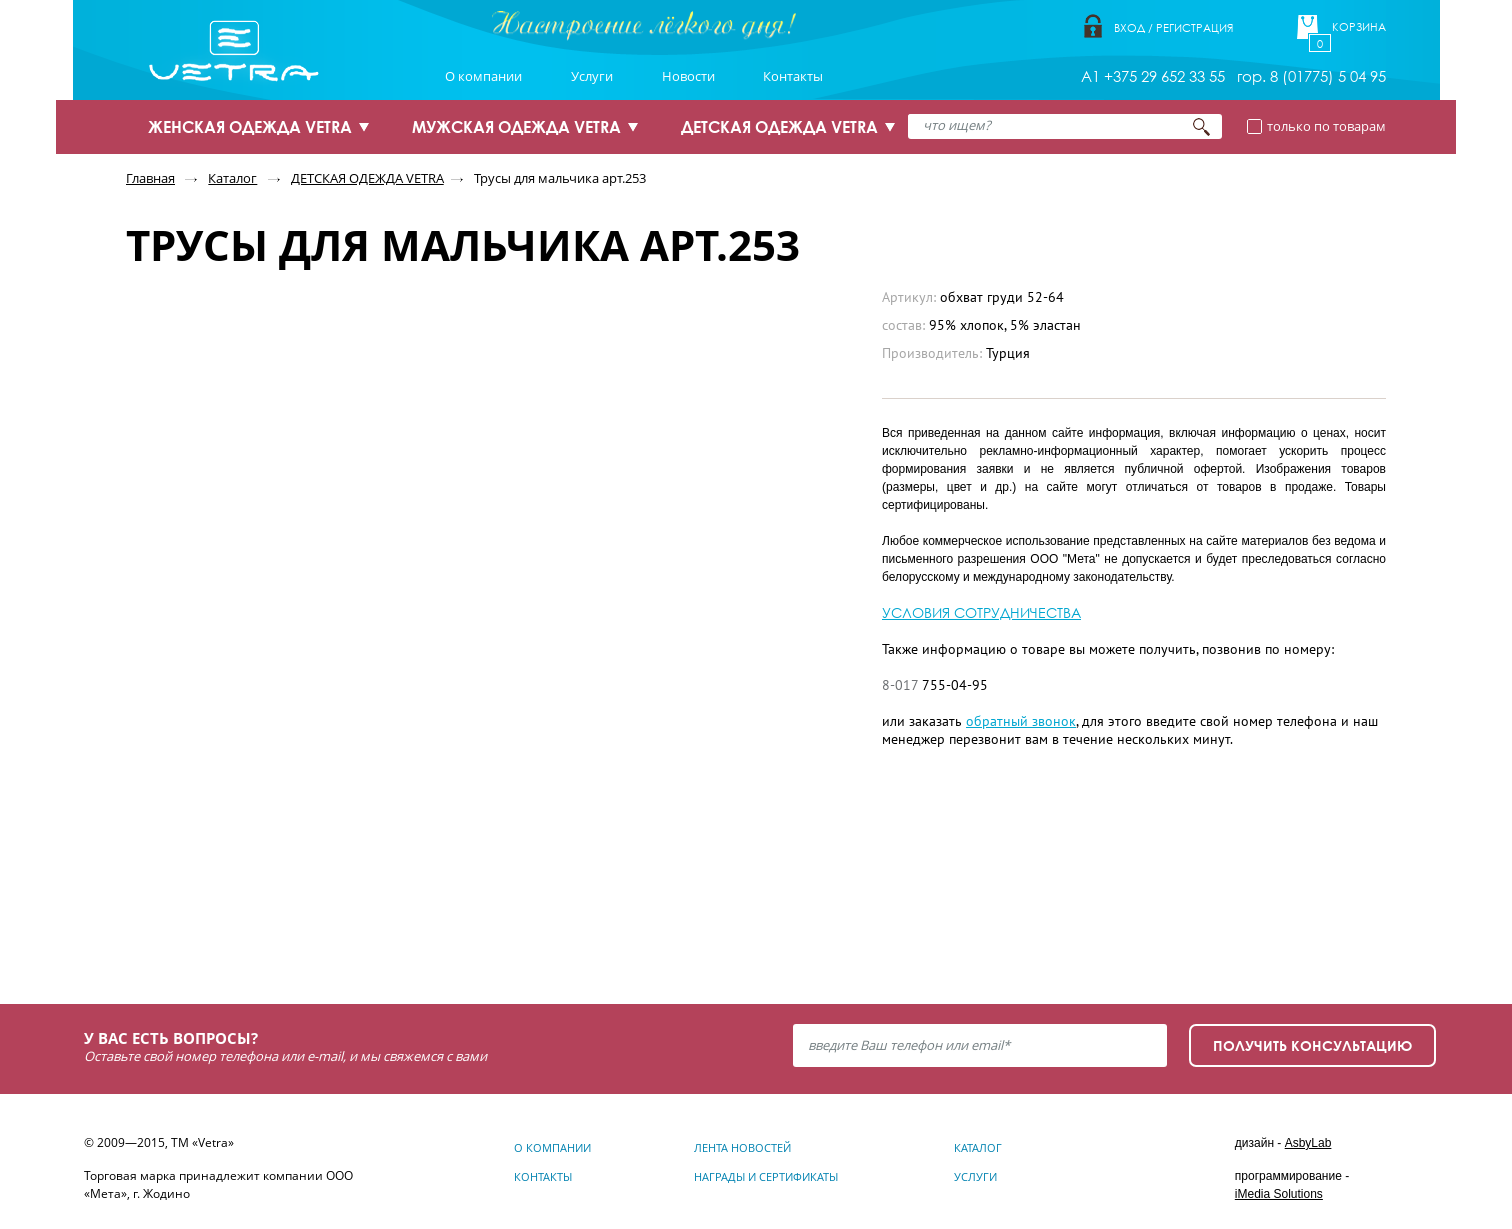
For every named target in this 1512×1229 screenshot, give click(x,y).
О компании (483, 76)
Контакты (793, 76)
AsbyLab (1308, 1143)
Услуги (592, 76)
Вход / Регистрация (1173, 27)
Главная (150, 178)
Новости (688, 76)
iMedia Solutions (1279, 1194)
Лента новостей (742, 1147)
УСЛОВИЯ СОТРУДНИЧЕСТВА (981, 612)
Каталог (232, 178)
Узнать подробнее (265, 909)
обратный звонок (1021, 721)
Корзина (1359, 27)
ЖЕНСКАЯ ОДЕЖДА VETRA (250, 127)
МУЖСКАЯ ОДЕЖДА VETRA (516, 127)
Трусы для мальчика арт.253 (560, 178)
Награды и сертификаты (766, 1176)
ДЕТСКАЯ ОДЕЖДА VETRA (779, 127)
